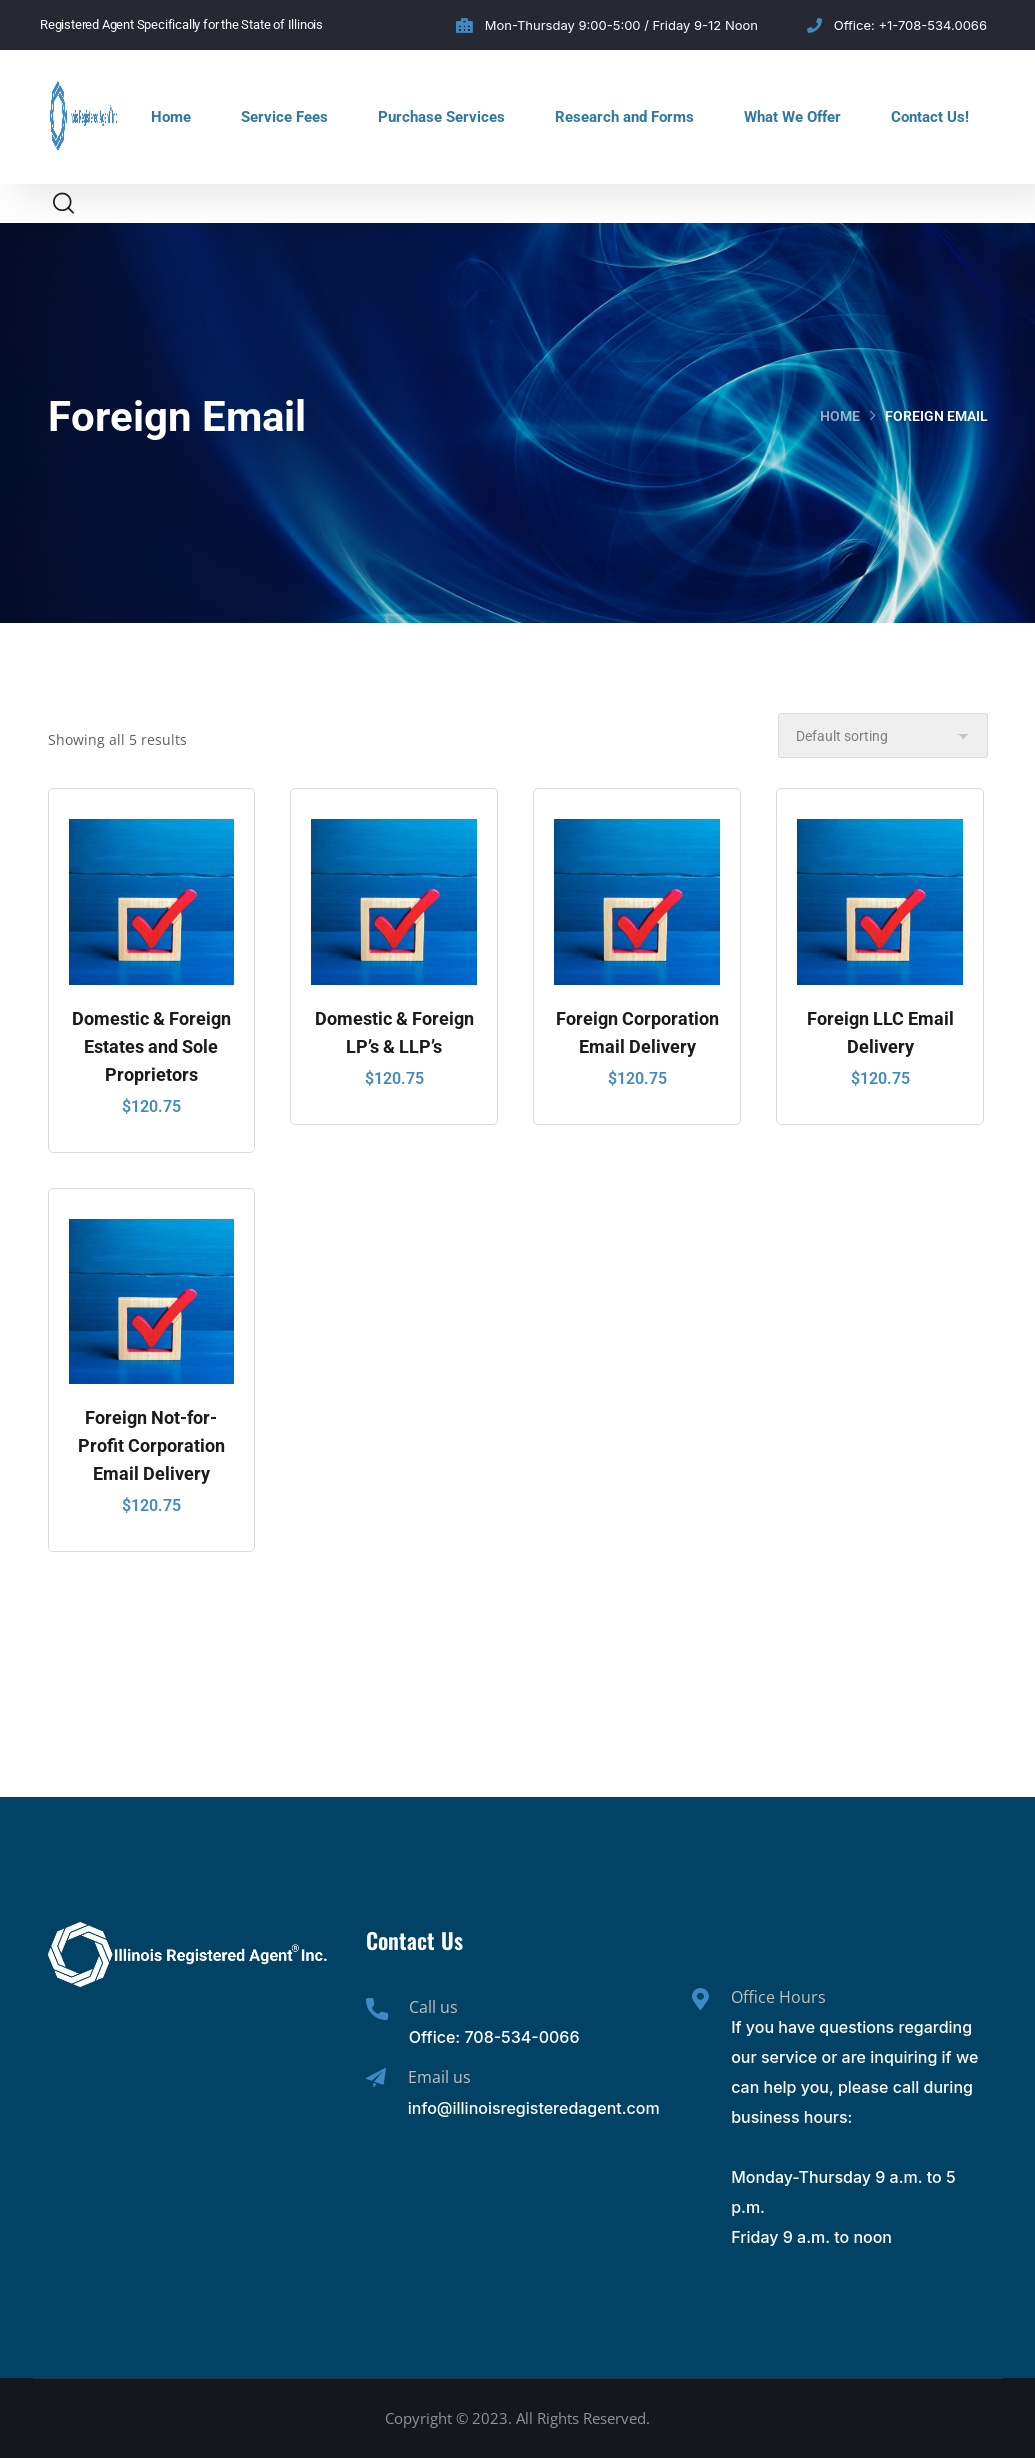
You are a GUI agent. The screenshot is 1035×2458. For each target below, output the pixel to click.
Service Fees (284, 117)
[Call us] (377, 2009)
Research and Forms (624, 117)
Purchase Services (441, 117)
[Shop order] (883, 735)
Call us (433, 2007)
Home (171, 117)
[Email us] (376, 2078)
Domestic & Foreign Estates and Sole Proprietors (151, 1046)
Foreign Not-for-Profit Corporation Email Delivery (151, 1445)
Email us (439, 2077)
